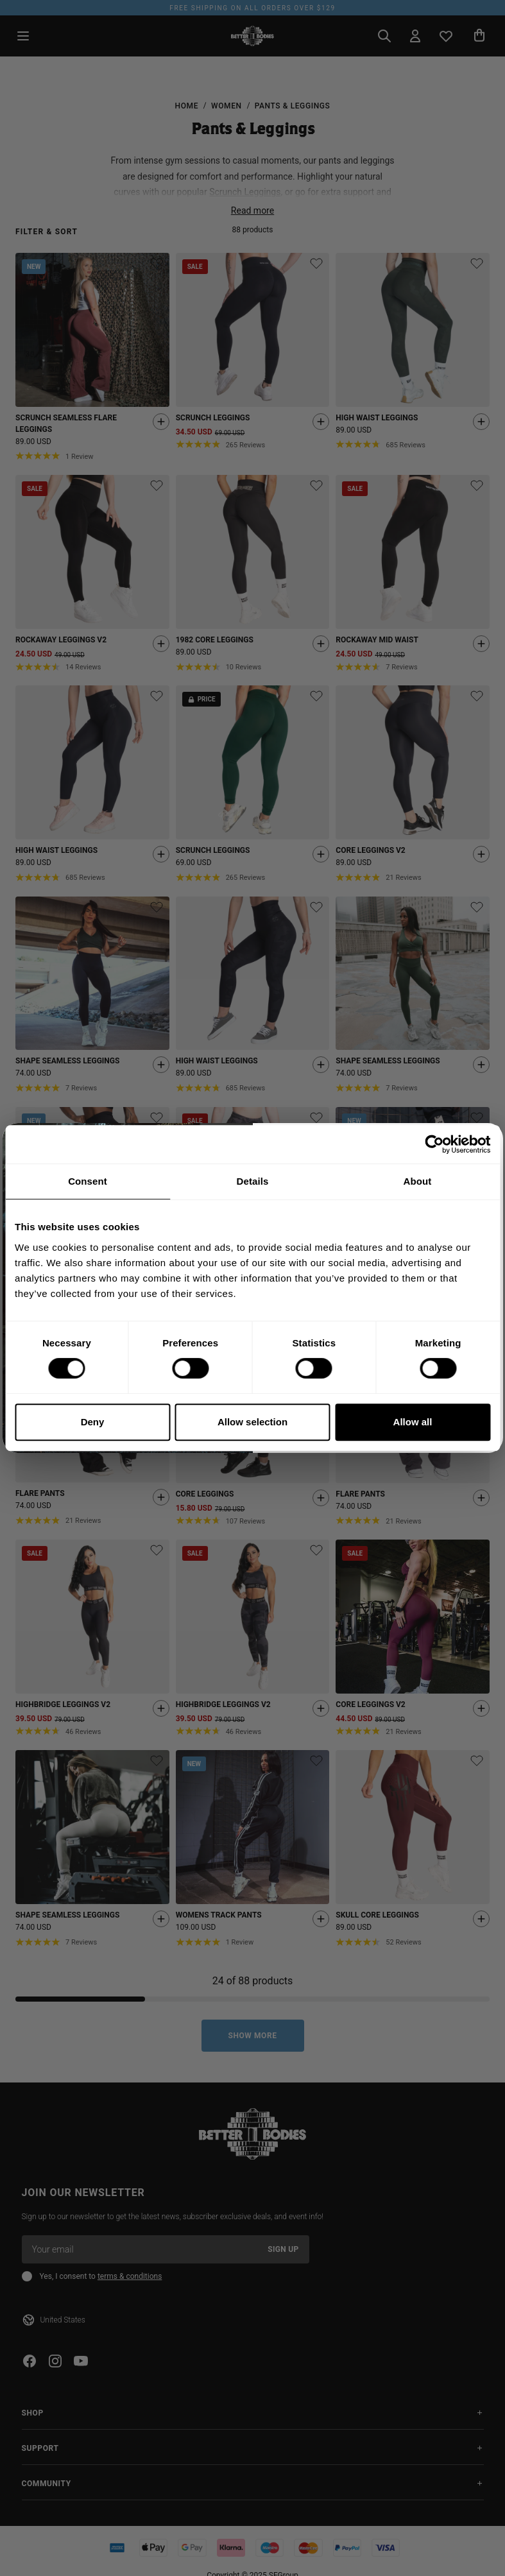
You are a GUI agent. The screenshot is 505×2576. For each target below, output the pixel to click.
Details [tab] (253, 1181)
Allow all (412, 1421)
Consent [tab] (87, 1181)
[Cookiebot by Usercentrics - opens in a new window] (434, 1144)
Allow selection (252, 1421)
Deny (93, 1421)
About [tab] (418, 1181)
